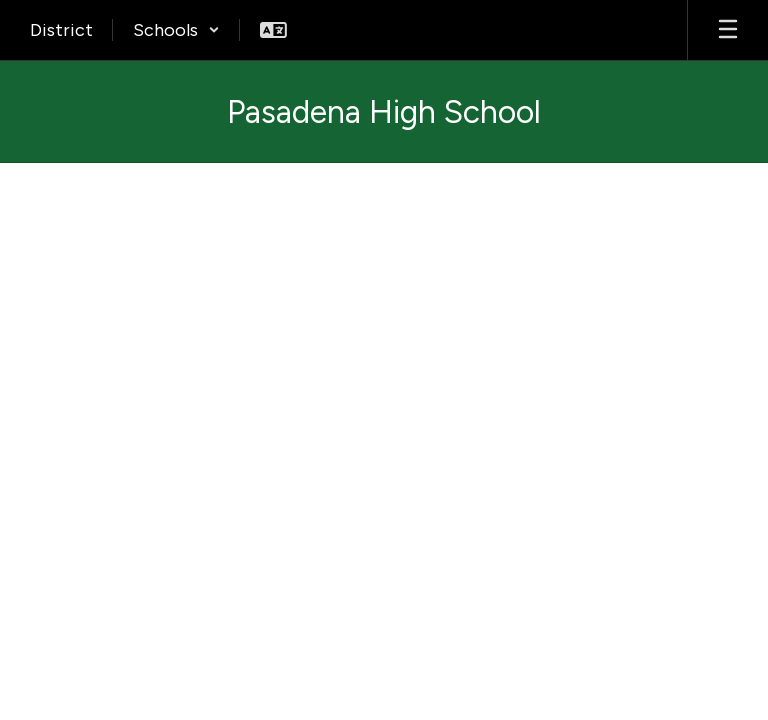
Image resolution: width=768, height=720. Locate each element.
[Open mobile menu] (728, 30)
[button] (176, 30)
